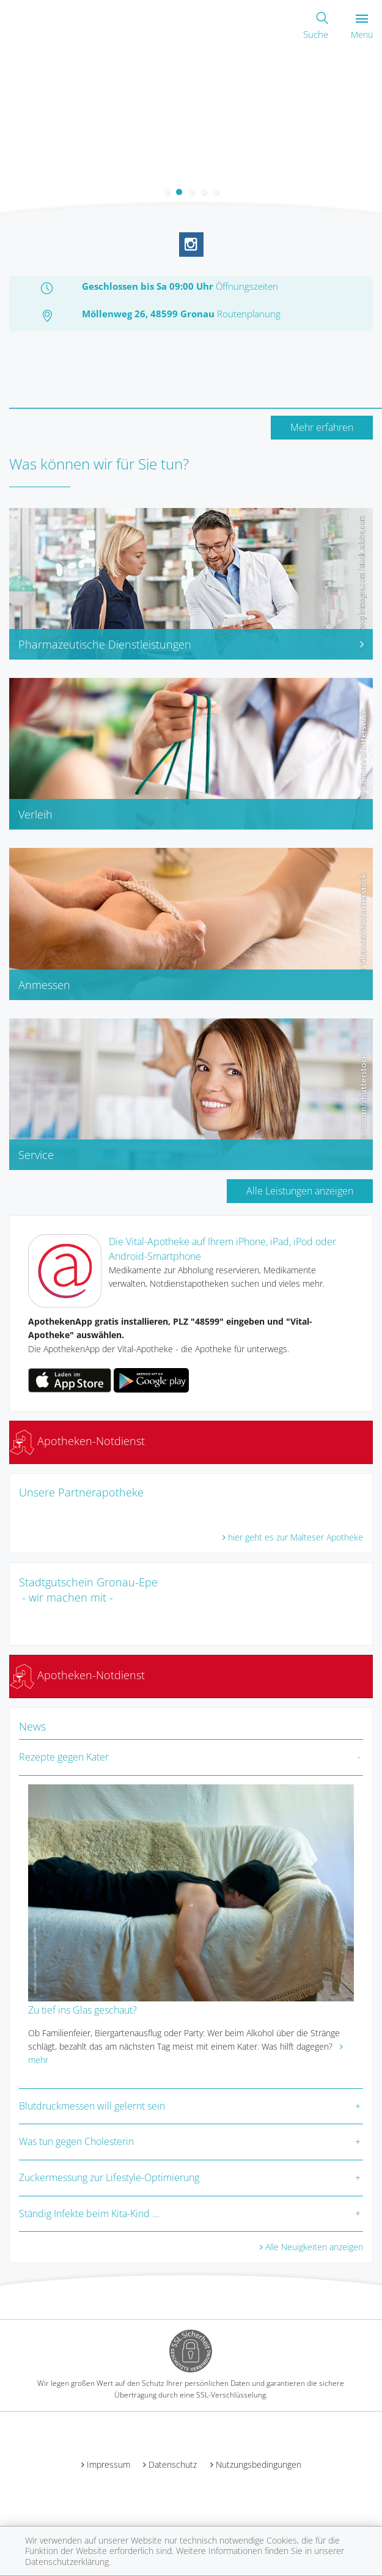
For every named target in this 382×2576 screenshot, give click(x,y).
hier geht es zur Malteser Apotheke (295, 1537)
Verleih (35, 814)
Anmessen (44, 984)
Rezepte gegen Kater (64, 1757)
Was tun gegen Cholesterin (76, 2141)
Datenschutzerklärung (67, 2561)
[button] (167, 192)
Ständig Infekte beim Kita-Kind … (89, 2213)
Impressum (108, 2464)
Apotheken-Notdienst (77, 1440)
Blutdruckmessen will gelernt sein (92, 2106)
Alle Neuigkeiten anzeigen (314, 2247)
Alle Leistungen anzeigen (299, 1191)
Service (36, 1154)
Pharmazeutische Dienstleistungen (191, 644)
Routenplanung (249, 313)
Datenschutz (173, 2464)
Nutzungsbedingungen (258, 2464)
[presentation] (7, 130)
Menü (362, 27)
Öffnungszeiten (247, 286)
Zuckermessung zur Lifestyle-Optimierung (109, 2177)
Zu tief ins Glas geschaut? (82, 2010)
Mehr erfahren (321, 427)
